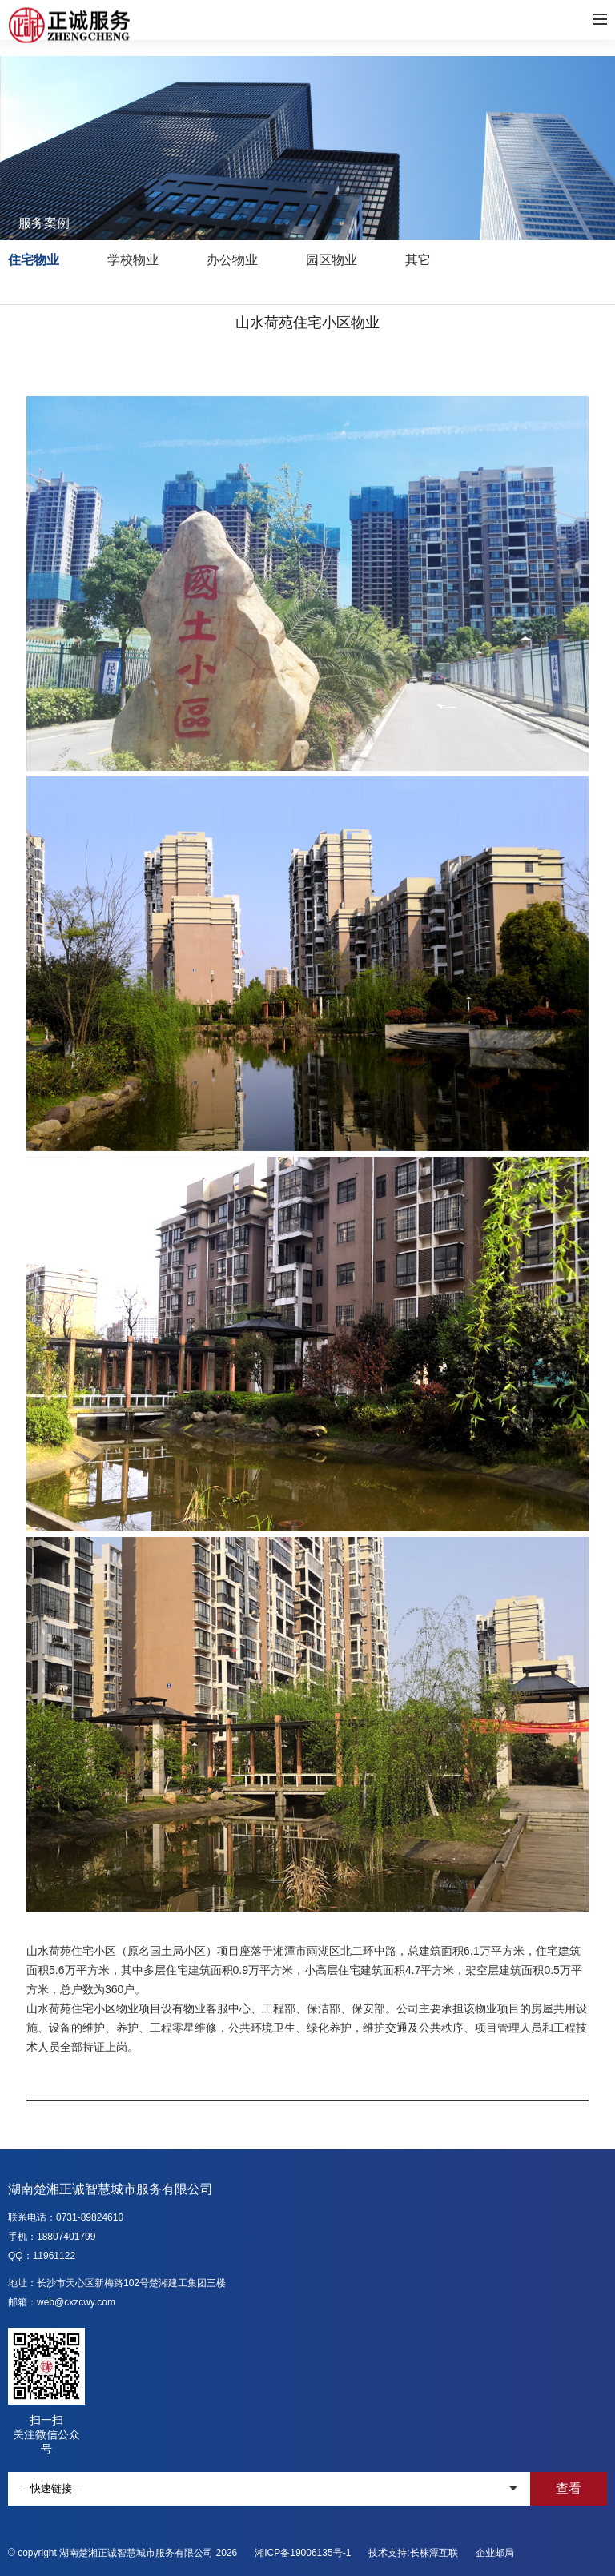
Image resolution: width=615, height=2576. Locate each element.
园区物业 (331, 260)
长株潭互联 (434, 2552)
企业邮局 (495, 2552)
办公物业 (232, 260)
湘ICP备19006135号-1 (303, 2552)
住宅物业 (33, 260)
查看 (568, 2488)
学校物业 (133, 260)
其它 (418, 260)
